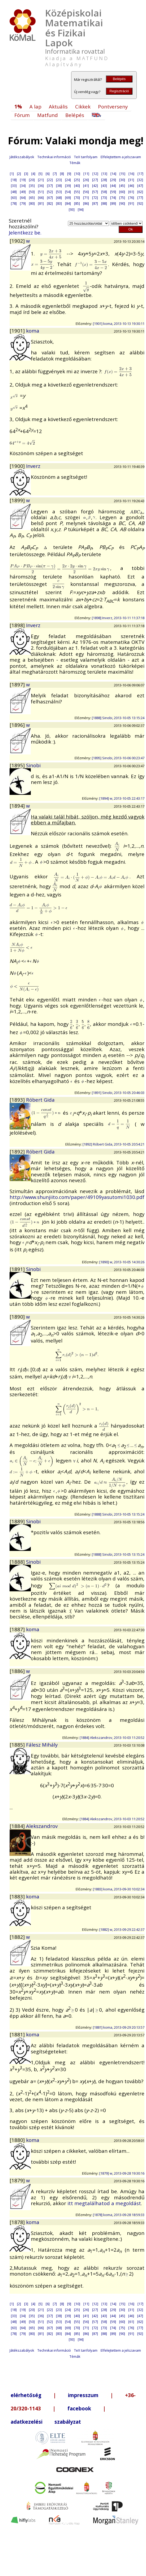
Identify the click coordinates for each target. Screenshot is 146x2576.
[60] (122, 191)
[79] (23, 203)
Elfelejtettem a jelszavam (121, 156)
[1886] (18, 1671)
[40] (77, 185)
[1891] (18, 1269)
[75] (122, 197)
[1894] (18, 805)
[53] (59, 191)
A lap (35, 106)
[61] (131, 191)
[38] (59, 185)
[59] (113, 191)
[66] (41, 197)
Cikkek (83, 106)
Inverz (33, 466)
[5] (40, 173)
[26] (86, 179)
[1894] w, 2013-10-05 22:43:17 (121, 798)
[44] (113, 185)
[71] (86, 197)
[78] (14, 203)
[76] (131, 197)
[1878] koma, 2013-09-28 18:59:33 (118, 2214)
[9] (69, 173)
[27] (95, 179)
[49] (23, 191)
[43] (104, 185)
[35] (32, 185)
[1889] (18, 1521)
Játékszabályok (22, 156)
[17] (140, 173)
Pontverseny (113, 106)
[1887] (18, 1629)
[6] (48, 173)
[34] (23, 185)
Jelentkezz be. (25, 232)
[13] (104, 173)
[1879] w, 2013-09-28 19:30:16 (121, 2173)
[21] (41, 179)
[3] (26, 173)
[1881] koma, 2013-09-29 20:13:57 (118, 2027)
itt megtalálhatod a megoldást (104, 2203)
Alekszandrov (42, 1826)
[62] (140, 191)
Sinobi (33, 765)
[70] (77, 197)
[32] (140, 179)
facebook (79, 2408)
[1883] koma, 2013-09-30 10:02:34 (118, 1889)
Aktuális (58, 106)
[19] (23, 179)
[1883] (18, 1896)
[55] (77, 191)
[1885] (18, 1744)
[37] (50, 185)
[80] (32, 203)
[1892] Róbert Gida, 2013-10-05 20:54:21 (113, 1144)
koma (32, 330)
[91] (131, 203)
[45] (122, 185)
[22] (50, 179)
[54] (68, 191)
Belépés (119, 79)
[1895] (18, 765)
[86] (86, 203)
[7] (55, 173)
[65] (32, 197)
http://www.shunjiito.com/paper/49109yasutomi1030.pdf (77, 1197)
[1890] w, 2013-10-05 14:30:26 (121, 1262)
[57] (95, 191)
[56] (86, 191)
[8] (62, 173)
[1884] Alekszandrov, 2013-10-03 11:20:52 (112, 1737)
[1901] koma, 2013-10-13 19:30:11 (118, 323)
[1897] (18, 684)
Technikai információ (54, 156)
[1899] (18, 500)
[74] (113, 197)
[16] (131, 173)
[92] (140, 203)
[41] (86, 185)
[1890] (18, 1316)
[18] (14, 179)
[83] (59, 203)
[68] (59, 197)
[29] (113, 179)
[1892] (18, 1151)
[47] (140, 185)
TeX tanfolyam (85, 156)
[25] (77, 179)
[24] (68, 179)
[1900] (18, 466)
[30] (122, 179)
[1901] (18, 330)
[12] (95, 173)
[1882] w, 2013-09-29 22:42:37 (121, 1929)
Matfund (47, 115)
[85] (77, 203)
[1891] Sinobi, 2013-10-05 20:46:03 (118, 1092)
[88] (104, 203)
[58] (104, 191)
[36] (41, 185)
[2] (19, 173)
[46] (131, 185)
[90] (122, 203)
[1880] (18, 2140)
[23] (59, 179)
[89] (113, 203)
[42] (95, 185)
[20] (32, 179)
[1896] (18, 724)
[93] (72, 209)
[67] (50, 197)
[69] (68, 197)
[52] (50, 191)
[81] (41, 203)
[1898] (18, 625)
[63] (14, 197)
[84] (68, 203)
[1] (12, 173)
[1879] (18, 2180)
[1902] (18, 240)
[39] (68, 185)
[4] (33, 173)
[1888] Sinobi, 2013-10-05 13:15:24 (118, 717)
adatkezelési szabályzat (46, 2421)
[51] (41, 191)
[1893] (18, 1099)
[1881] (18, 2034)
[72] (95, 197)
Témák (75, 162)
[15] (122, 173)
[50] (32, 191)
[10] (77, 173)
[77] (140, 197)
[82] (50, 203)
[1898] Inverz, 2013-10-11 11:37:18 (118, 617)
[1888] (18, 1561)
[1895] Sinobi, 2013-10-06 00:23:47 (118, 758)
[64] (23, 197)
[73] (104, 197)
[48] (14, 191)
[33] (14, 185)
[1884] (18, 1826)
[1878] (18, 2222)
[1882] (18, 1936)
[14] (113, 173)
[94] (81, 209)
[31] (131, 179)
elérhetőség (26, 2395)
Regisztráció (119, 91)
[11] (86, 173)
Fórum (22, 115)
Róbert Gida (40, 1099)
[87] (95, 203)
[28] (104, 179)
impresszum (83, 2395)
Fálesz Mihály (42, 1744)
